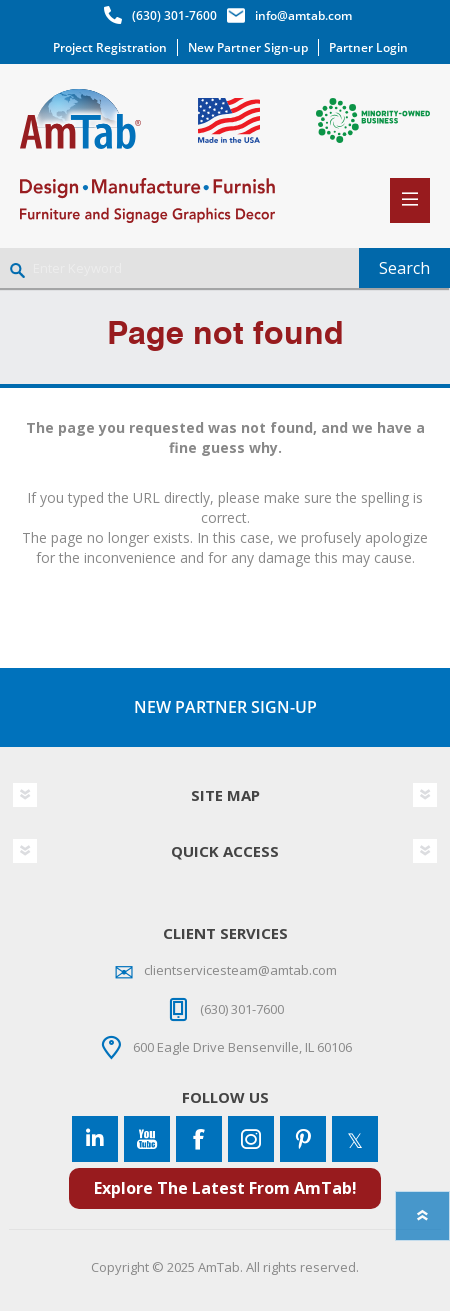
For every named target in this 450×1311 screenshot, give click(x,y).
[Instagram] (251, 1139)
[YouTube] (147, 1139)
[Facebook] (199, 1139)
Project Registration (110, 47)
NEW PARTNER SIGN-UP (225, 707)
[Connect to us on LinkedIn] (95, 1139)
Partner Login (368, 47)
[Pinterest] (303, 1139)
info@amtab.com (303, 15)
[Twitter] (355, 1139)
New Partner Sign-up (248, 47)
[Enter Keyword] (179, 268)
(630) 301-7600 (174, 15)
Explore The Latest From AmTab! (225, 1188)
